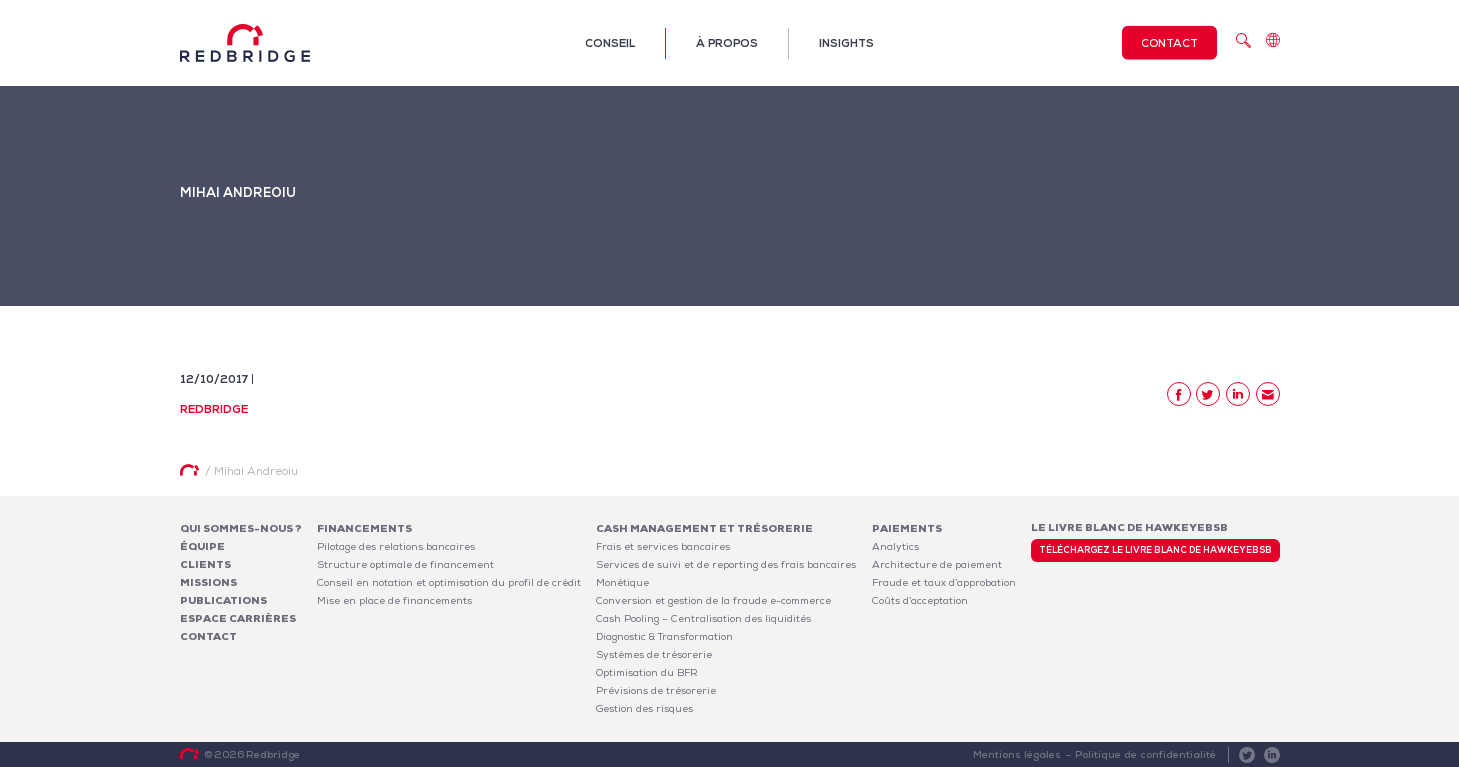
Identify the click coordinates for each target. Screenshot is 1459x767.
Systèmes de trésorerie (654, 654)
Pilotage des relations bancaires (396, 546)
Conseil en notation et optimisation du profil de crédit (449, 582)
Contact (1169, 43)
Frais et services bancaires (663, 546)
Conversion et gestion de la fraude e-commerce (713, 600)
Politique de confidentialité (1146, 754)
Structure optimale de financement (405, 564)
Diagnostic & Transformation (664, 636)
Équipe (202, 546)
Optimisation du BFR (647, 672)
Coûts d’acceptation (920, 600)
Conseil (610, 43)
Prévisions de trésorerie (656, 690)
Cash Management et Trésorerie (704, 528)
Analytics (895, 546)
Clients (205, 564)
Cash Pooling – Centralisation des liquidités (703, 618)
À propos (727, 43)
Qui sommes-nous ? (241, 528)
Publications (223, 600)
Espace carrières (238, 618)
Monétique (622, 582)
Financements (364, 528)
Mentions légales (1019, 754)
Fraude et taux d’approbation (944, 582)
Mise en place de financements (394, 600)
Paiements (907, 528)
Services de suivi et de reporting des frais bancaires (726, 564)
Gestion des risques (644, 708)
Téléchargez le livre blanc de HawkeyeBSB (1155, 550)
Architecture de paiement (937, 564)
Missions (208, 582)
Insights (846, 43)
